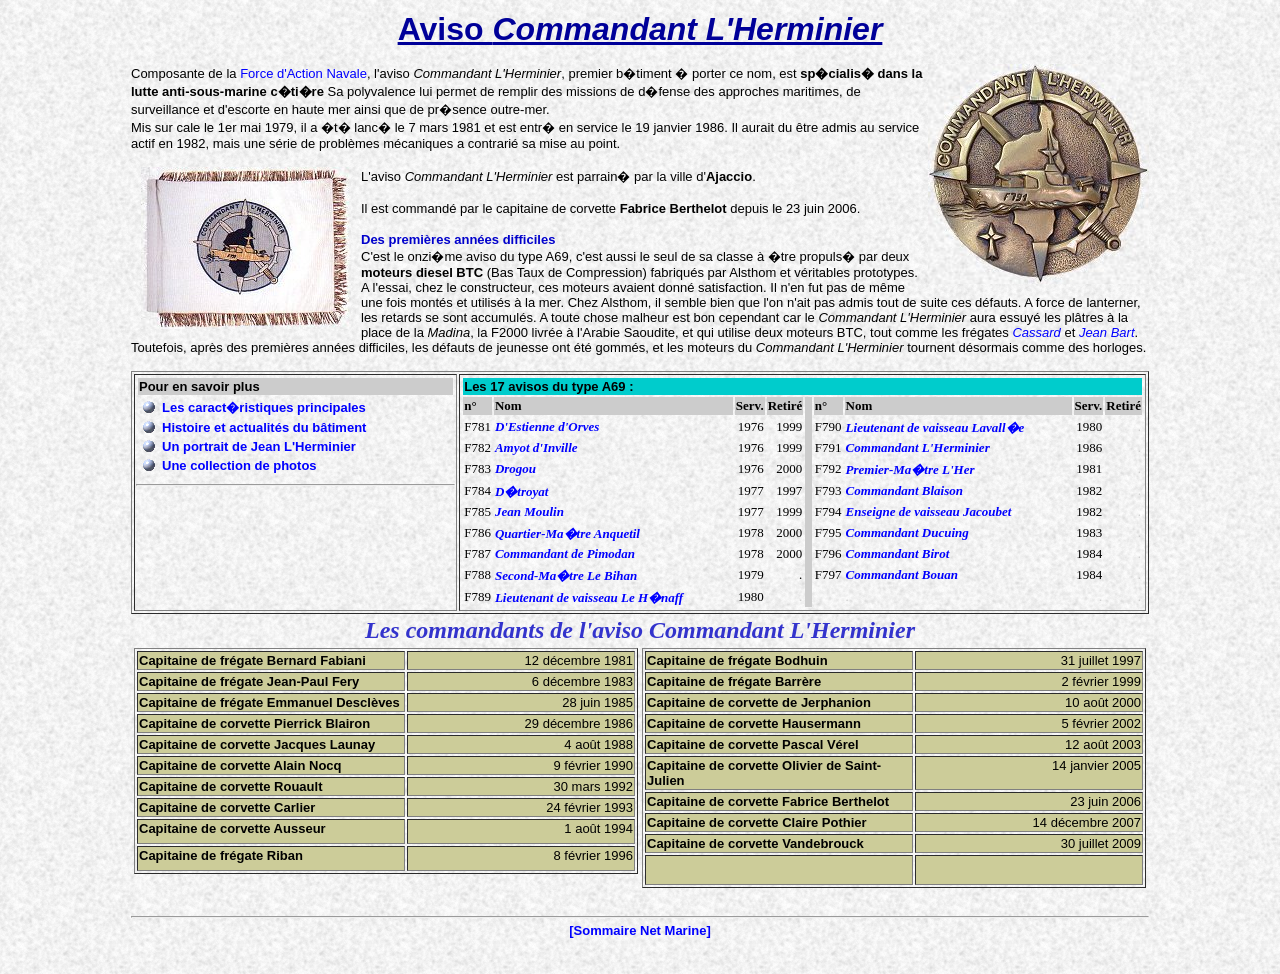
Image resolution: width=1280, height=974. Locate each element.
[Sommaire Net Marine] (640, 930)
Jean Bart (1107, 332)
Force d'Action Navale (303, 73)
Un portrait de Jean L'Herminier (259, 446)
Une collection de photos (239, 465)
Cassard (1036, 332)
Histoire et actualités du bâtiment (264, 427)
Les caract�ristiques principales (264, 407)
